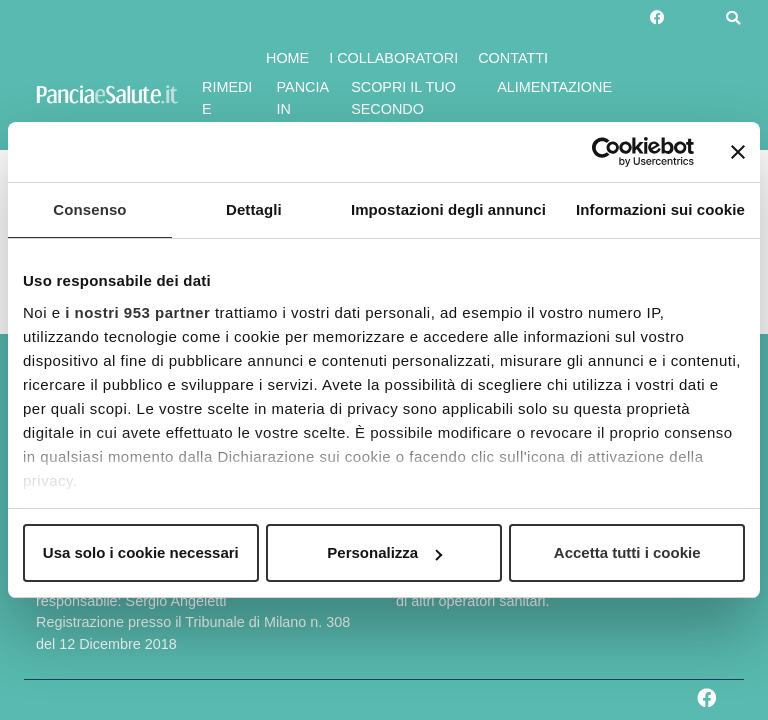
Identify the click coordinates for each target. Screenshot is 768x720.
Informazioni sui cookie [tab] (660, 209)
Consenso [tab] (89, 209)
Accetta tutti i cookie (627, 552)
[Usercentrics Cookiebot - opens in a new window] (606, 152)
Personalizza (384, 552)
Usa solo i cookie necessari (141, 552)
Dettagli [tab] (254, 209)
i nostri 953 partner (137, 312)
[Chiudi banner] (738, 152)
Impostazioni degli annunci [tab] (448, 209)
